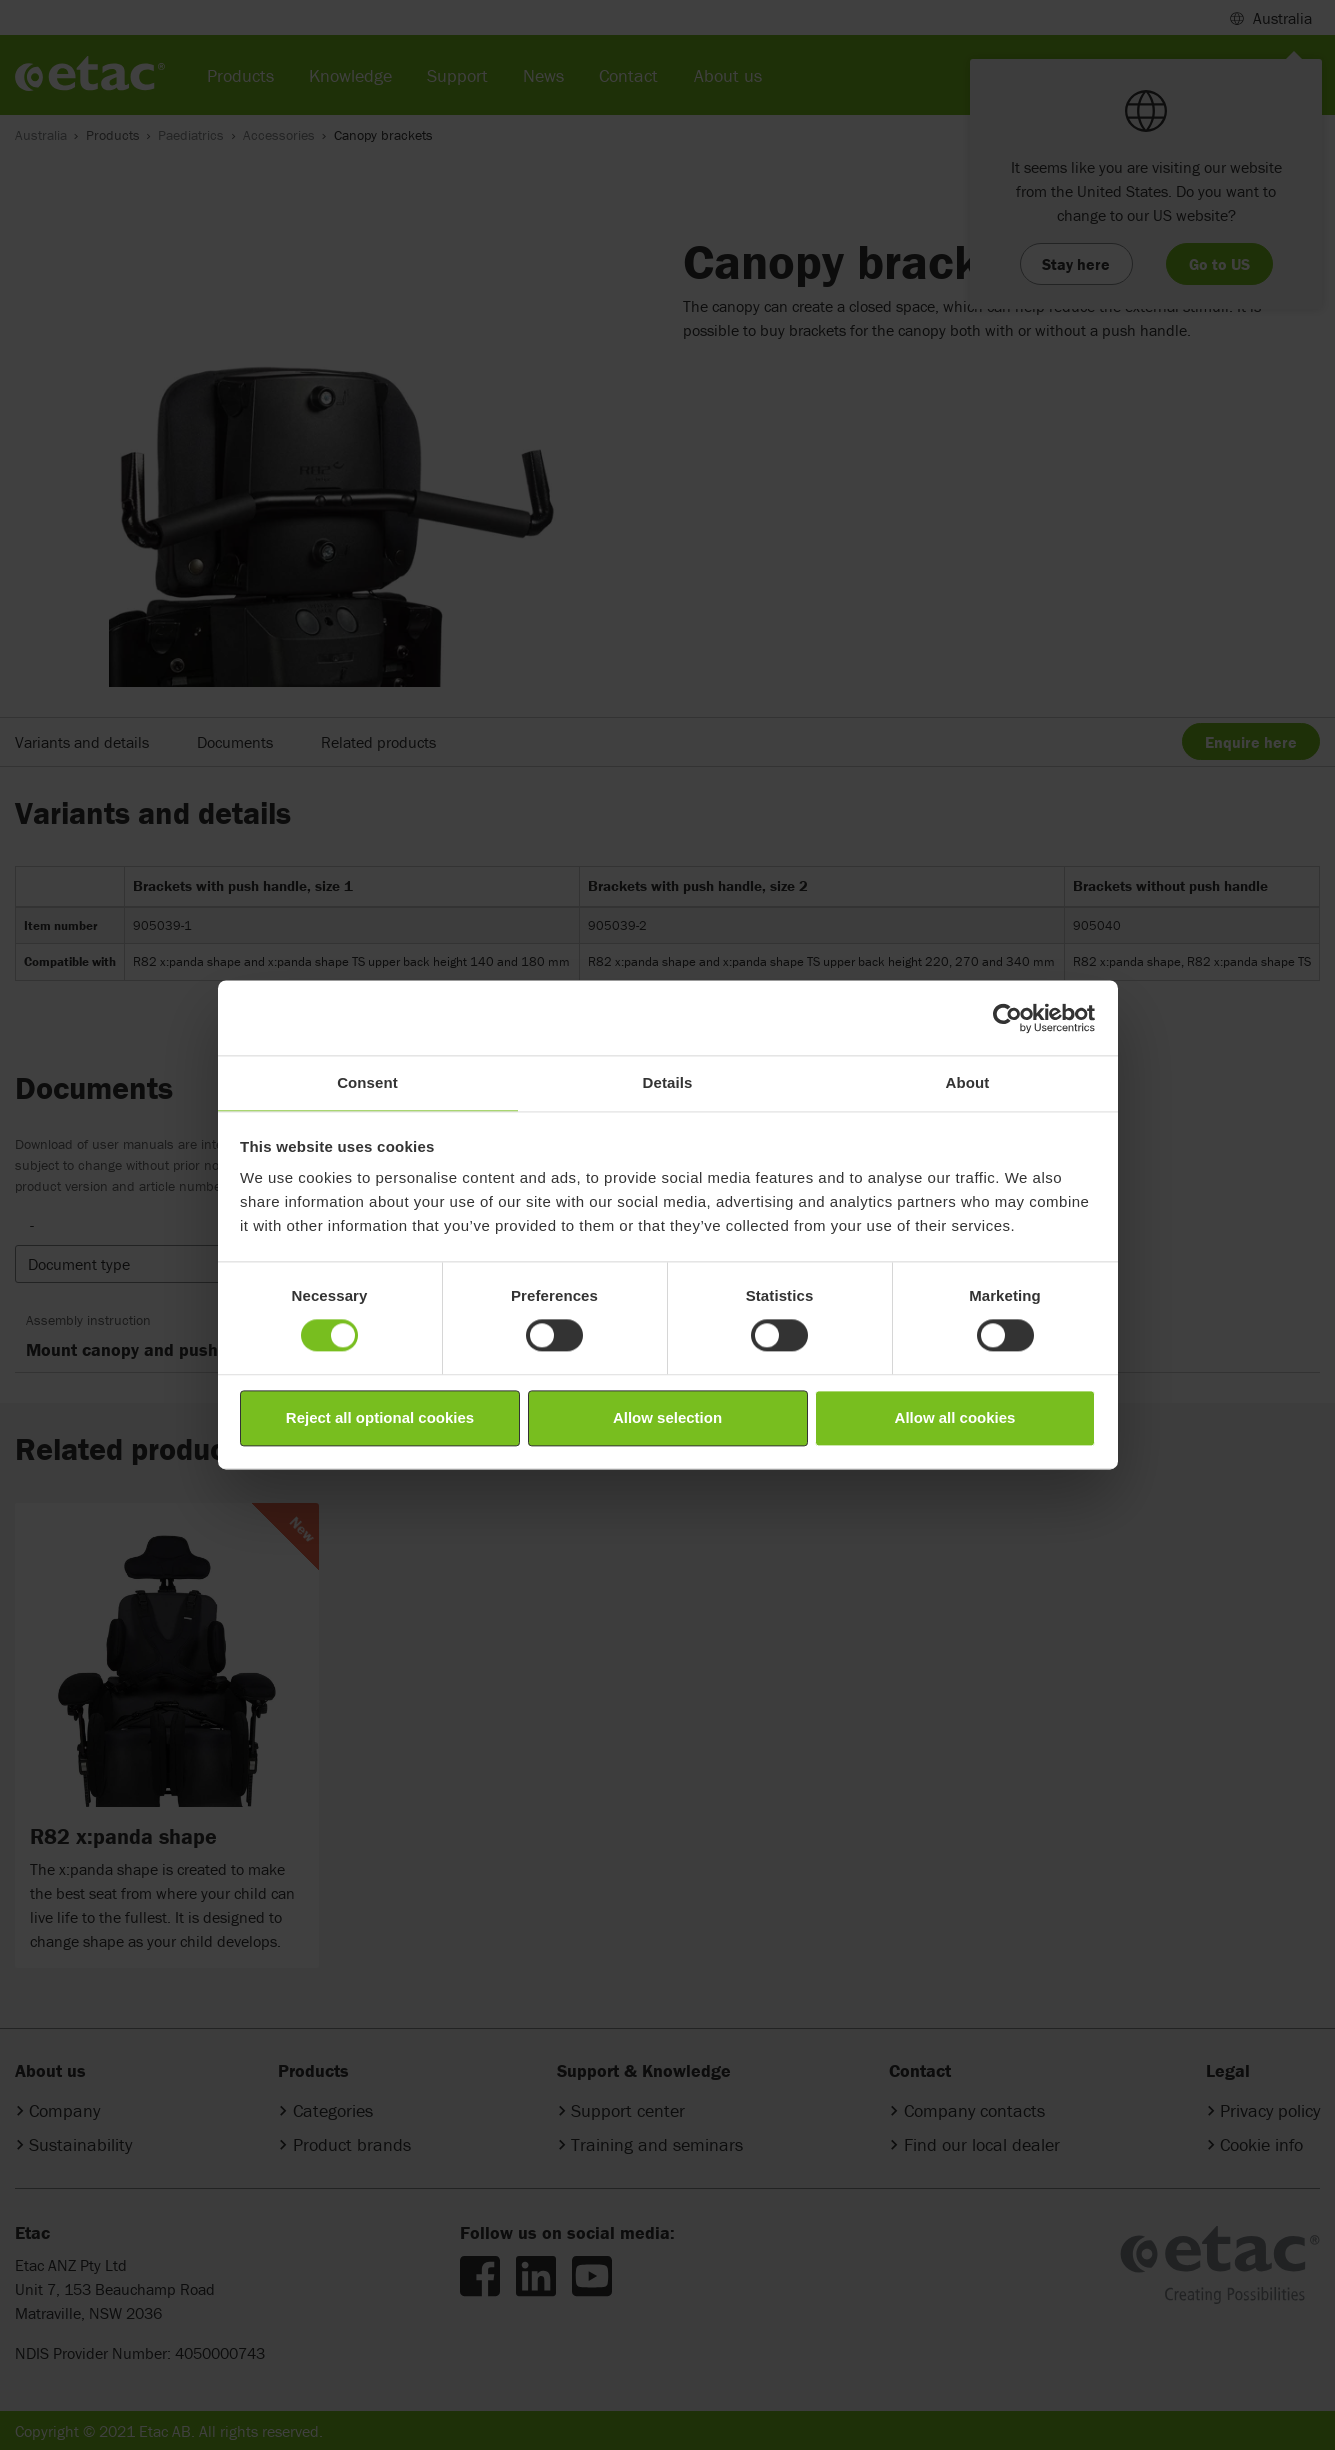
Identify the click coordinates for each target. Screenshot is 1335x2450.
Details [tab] (668, 1082)
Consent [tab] (367, 1082)
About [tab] (968, 1082)
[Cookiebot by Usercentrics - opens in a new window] (1007, 1018)
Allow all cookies (955, 1417)
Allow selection (667, 1417)
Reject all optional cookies (380, 1417)
